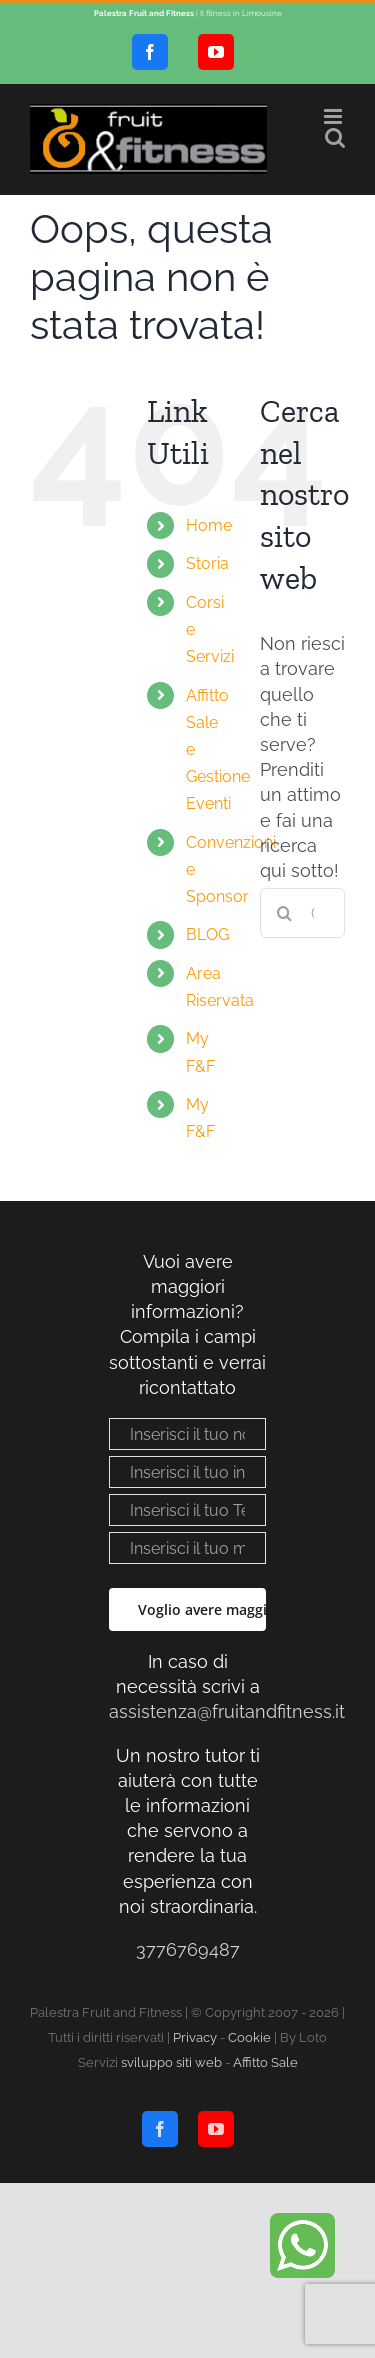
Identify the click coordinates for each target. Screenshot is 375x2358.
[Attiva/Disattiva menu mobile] (334, 116)
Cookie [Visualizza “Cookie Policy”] (249, 2037)
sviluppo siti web (171, 2062)
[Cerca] (285, 913)
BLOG (207, 934)
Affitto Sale (265, 2062)
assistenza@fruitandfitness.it (227, 1711)
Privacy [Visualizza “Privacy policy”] (195, 2037)
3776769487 (188, 1949)
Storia (207, 563)
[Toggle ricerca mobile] (335, 137)
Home (209, 525)
